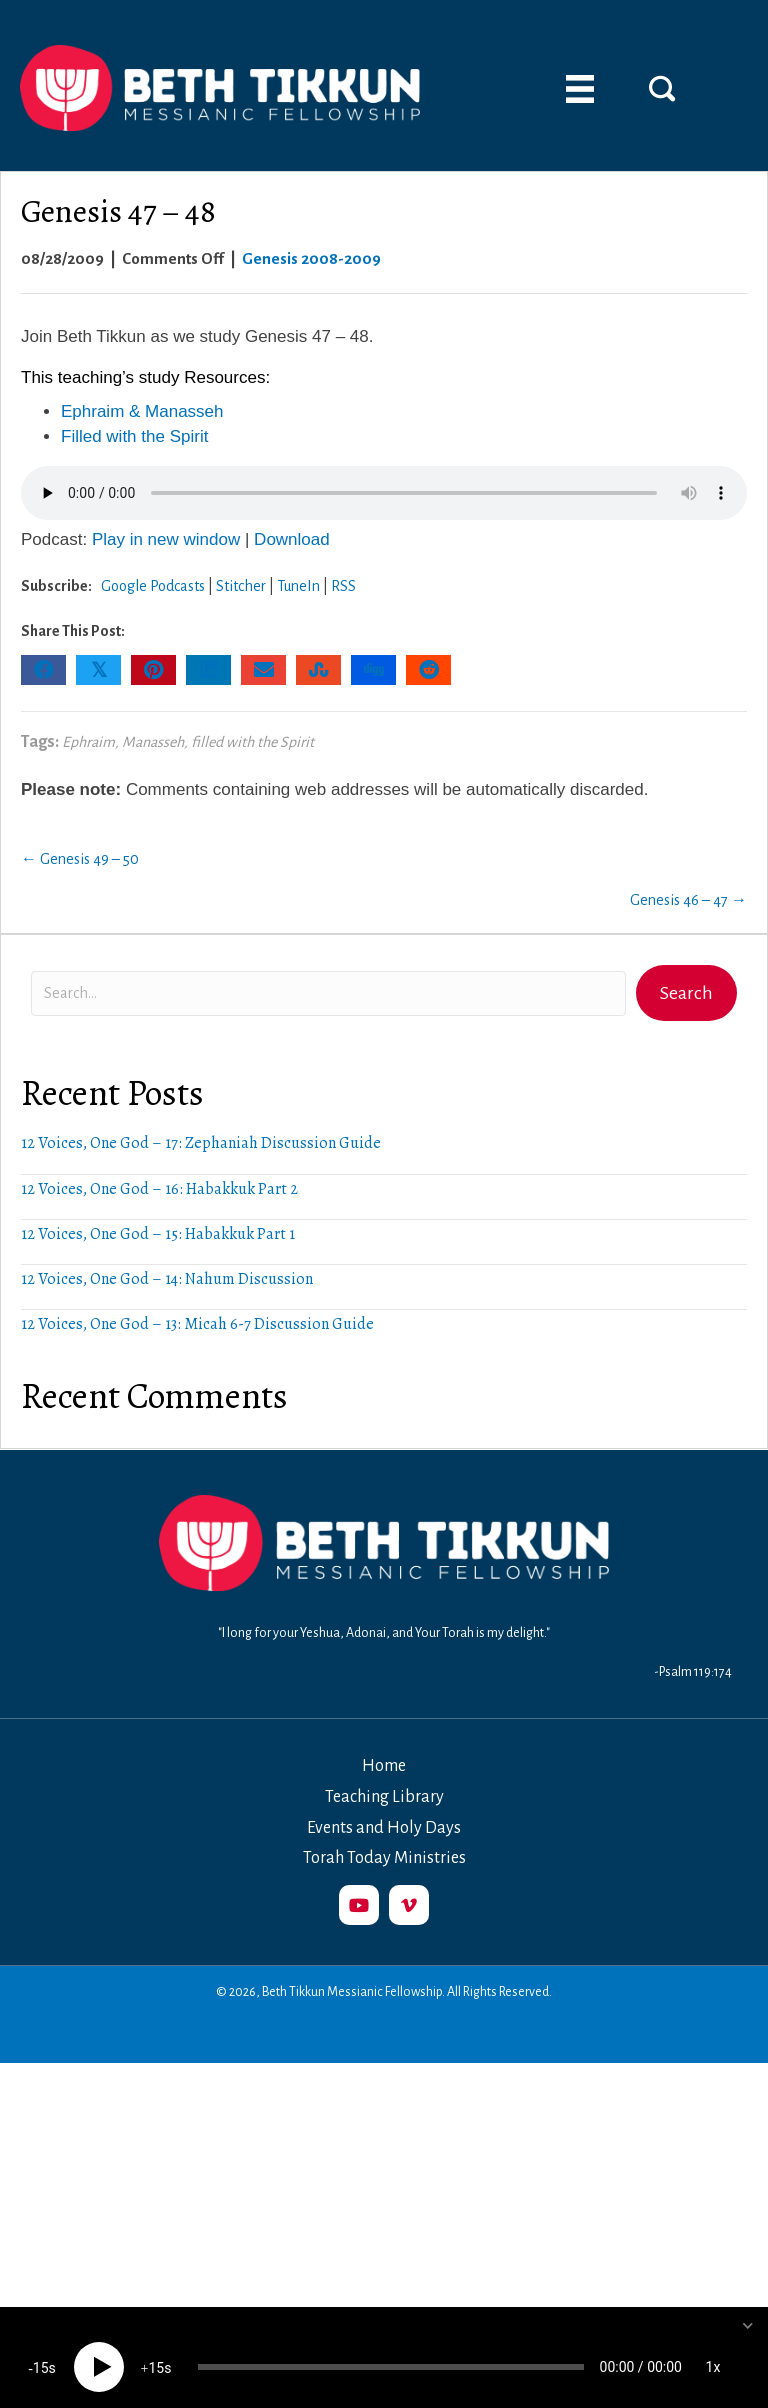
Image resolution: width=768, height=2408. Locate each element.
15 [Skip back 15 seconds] (41, 2349)
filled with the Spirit (252, 742)
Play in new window (166, 539)
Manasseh (153, 742)
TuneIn (298, 586)
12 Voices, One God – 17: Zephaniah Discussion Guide (201, 1143)
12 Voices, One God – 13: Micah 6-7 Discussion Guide (197, 1324)
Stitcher (241, 586)
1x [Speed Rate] (713, 2348)
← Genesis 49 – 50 (80, 859)
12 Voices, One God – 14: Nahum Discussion (167, 1279)
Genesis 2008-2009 (311, 258)
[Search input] (328, 993)
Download (292, 539)
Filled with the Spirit (134, 436)
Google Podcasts (153, 586)
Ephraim (88, 742)
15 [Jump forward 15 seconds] (156, 2349)
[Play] (99, 2348)
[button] (662, 88)
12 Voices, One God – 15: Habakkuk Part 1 (158, 1234)
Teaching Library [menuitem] (384, 1797)
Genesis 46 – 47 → (688, 900)
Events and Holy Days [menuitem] (384, 1828)
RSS (343, 586)
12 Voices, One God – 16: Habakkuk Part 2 (159, 1189)
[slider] (391, 2348)
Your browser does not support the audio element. (384, 493)
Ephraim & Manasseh (142, 411)
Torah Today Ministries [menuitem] (384, 1858)
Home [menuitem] (384, 1766)
